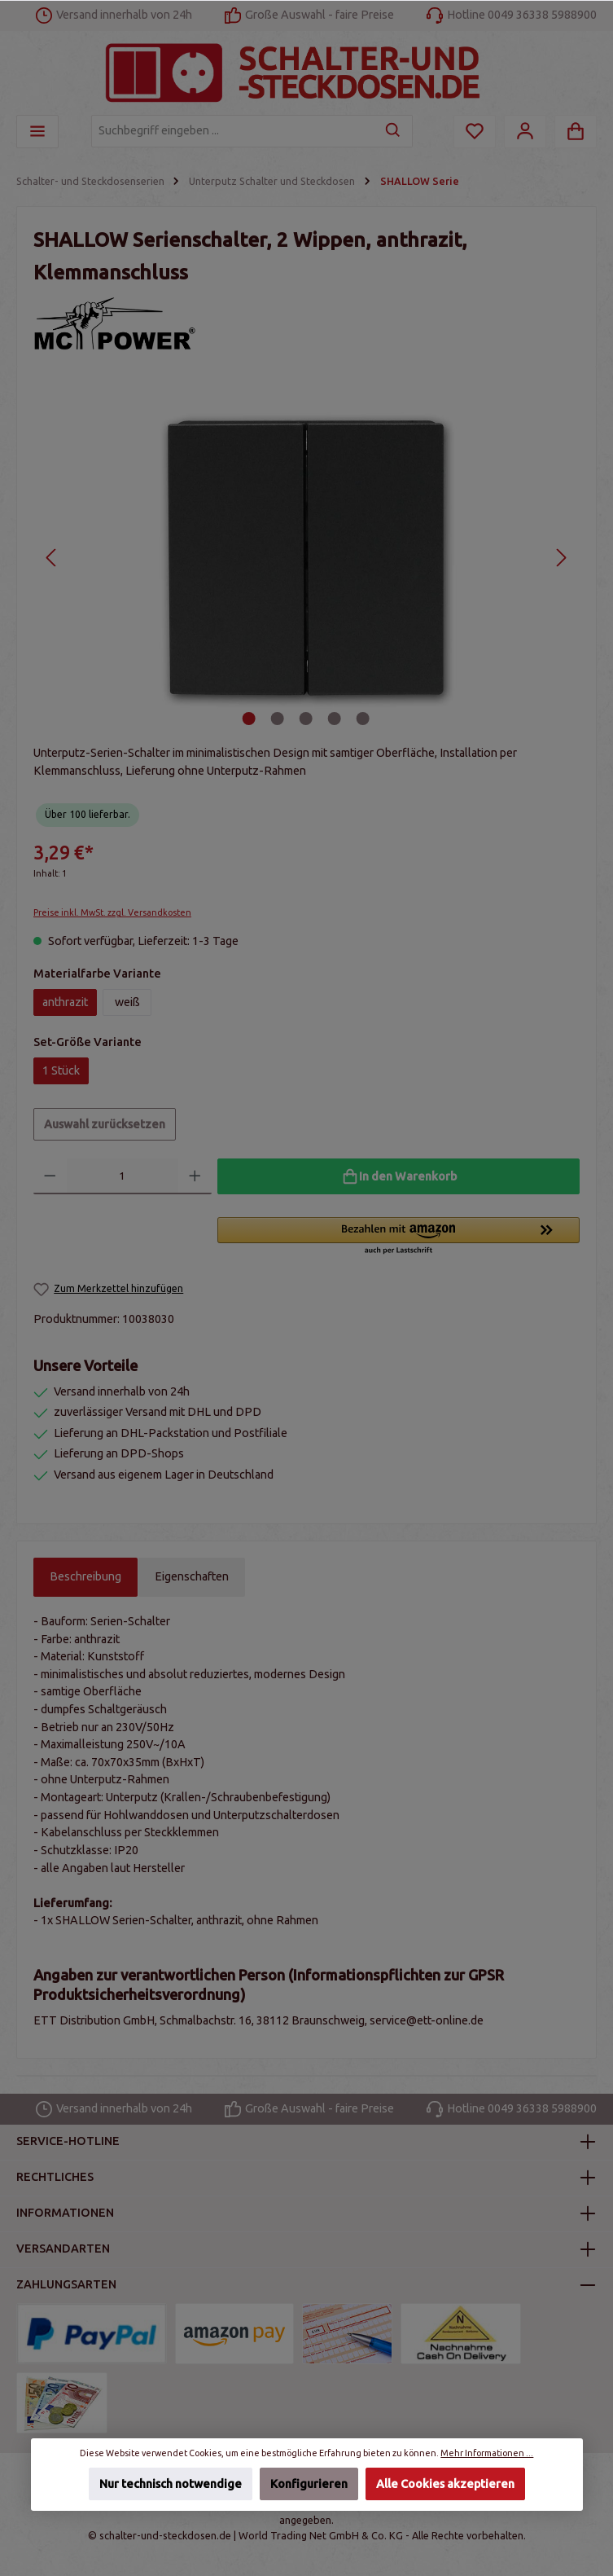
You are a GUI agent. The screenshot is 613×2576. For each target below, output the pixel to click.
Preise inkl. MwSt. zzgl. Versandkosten (112, 912)
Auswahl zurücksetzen (104, 1124)
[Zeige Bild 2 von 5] (277, 718)
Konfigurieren (309, 2483)
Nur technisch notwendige (170, 2483)
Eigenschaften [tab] (192, 1576)
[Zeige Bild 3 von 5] (306, 718)
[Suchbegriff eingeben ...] (233, 131)
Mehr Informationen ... (486, 2453)
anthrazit (65, 1002)
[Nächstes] (560, 557)
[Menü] (37, 131)
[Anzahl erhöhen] (195, 1176)
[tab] (85, 1577)
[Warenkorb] (575, 131)
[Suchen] (393, 131)
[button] (398, 1236)
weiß (127, 1002)
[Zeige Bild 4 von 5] (334, 718)
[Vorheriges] (51, 557)
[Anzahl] (123, 1176)
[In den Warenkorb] (398, 1176)
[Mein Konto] (525, 131)
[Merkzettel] (474, 131)
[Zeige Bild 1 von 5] (249, 718)
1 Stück (61, 1070)
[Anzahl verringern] (50, 1176)
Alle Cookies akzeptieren (445, 2483)
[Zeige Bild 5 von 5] (363, 718)
